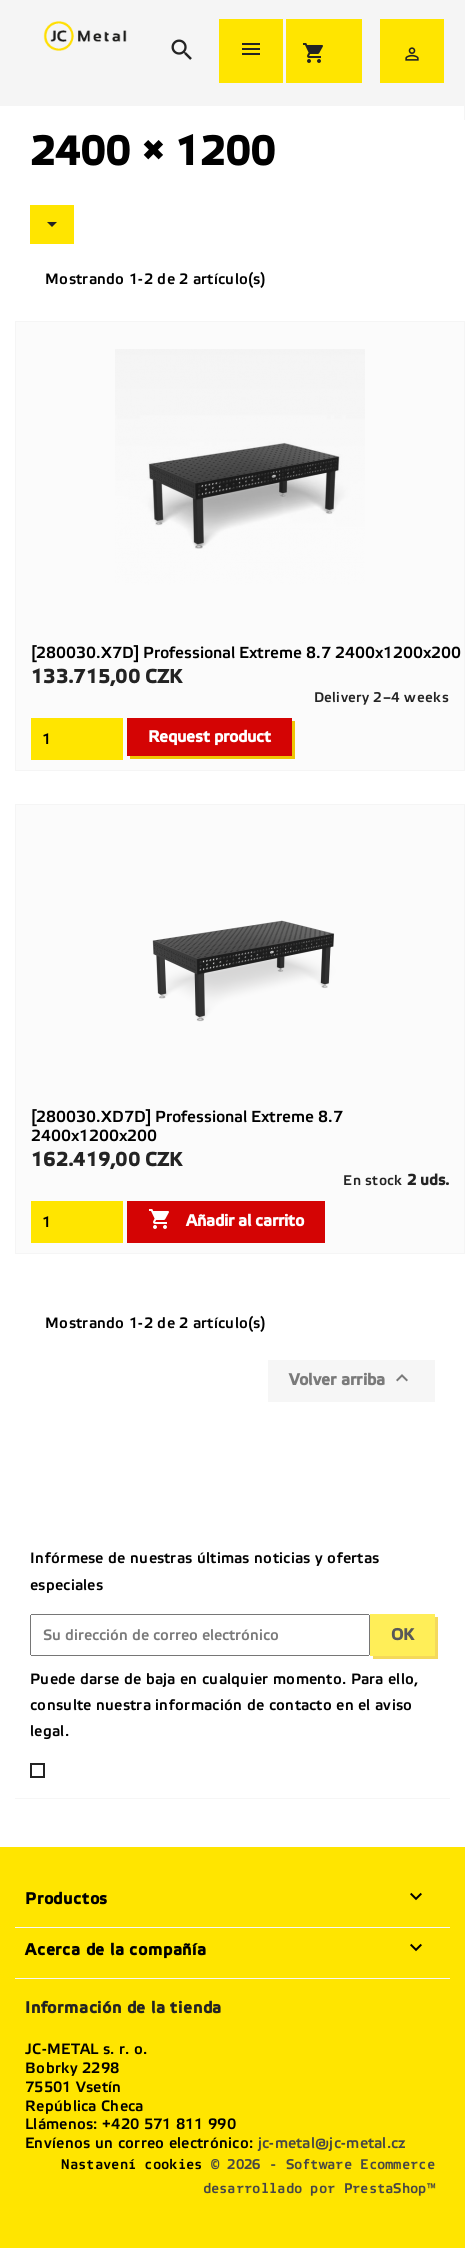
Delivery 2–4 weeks (381, 697)
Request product (209, 736)
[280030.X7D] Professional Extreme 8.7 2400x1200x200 (246, 652)
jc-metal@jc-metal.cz (332, 2143)
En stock (372, 1180)
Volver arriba (351, 1378)
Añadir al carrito (226, 1219)
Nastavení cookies (131, 2164)
